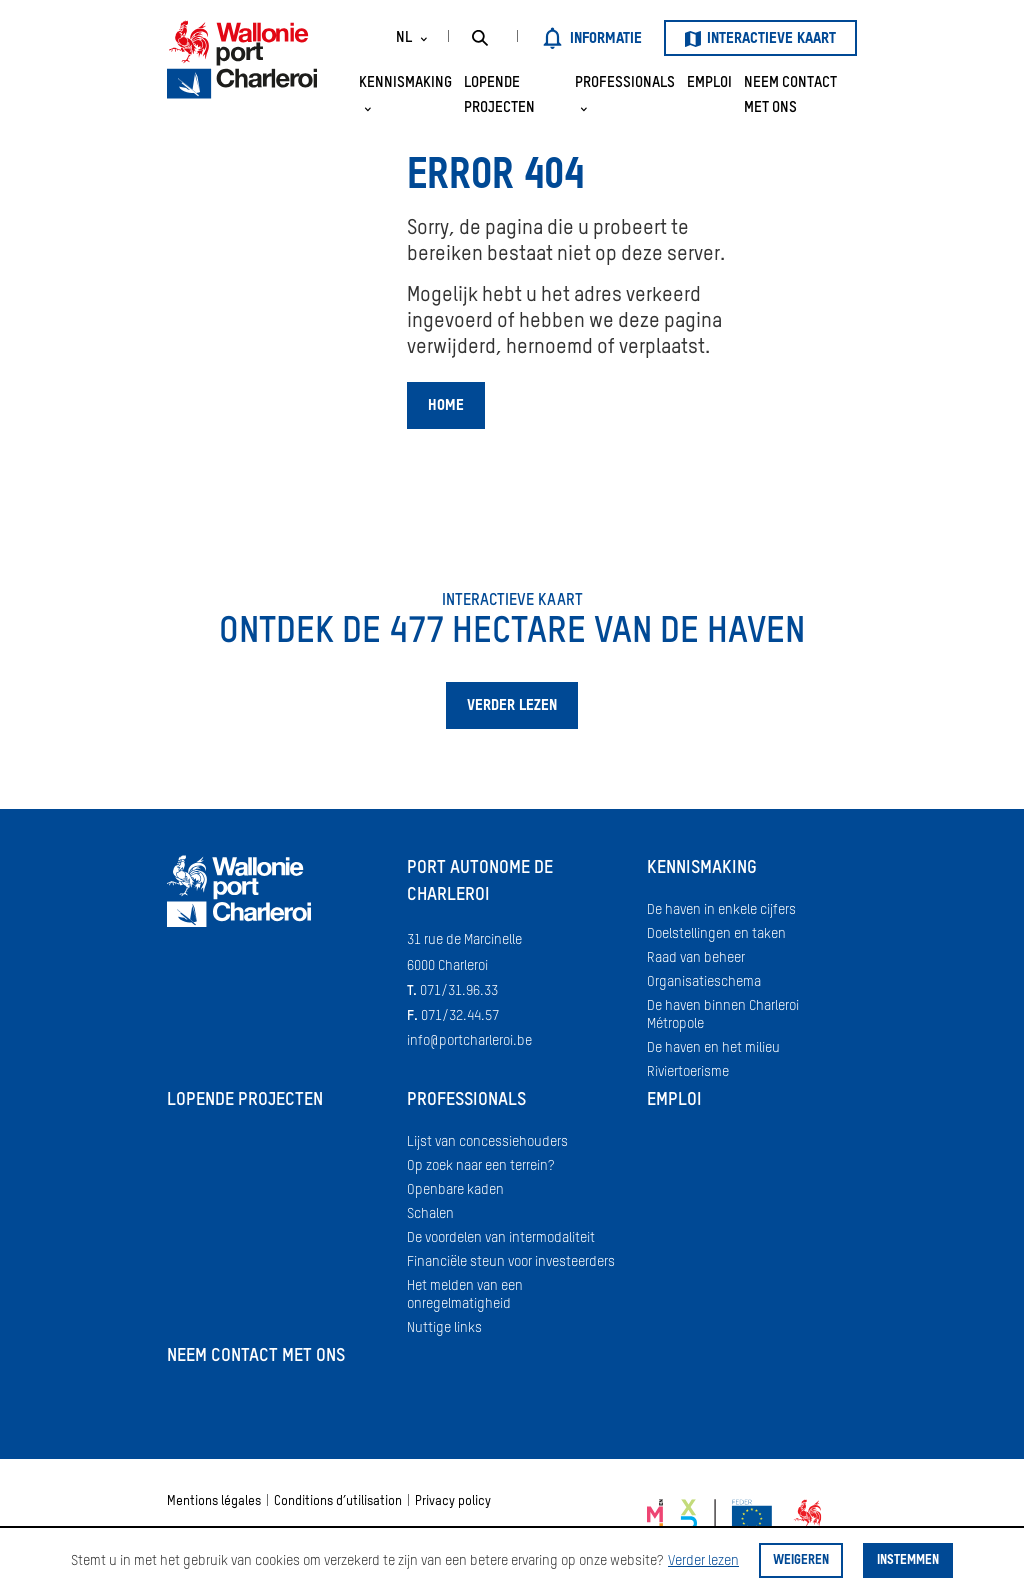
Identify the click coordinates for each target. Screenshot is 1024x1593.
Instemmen (908, 1560)
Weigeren (801, 1560)
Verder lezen (703, 1561)
